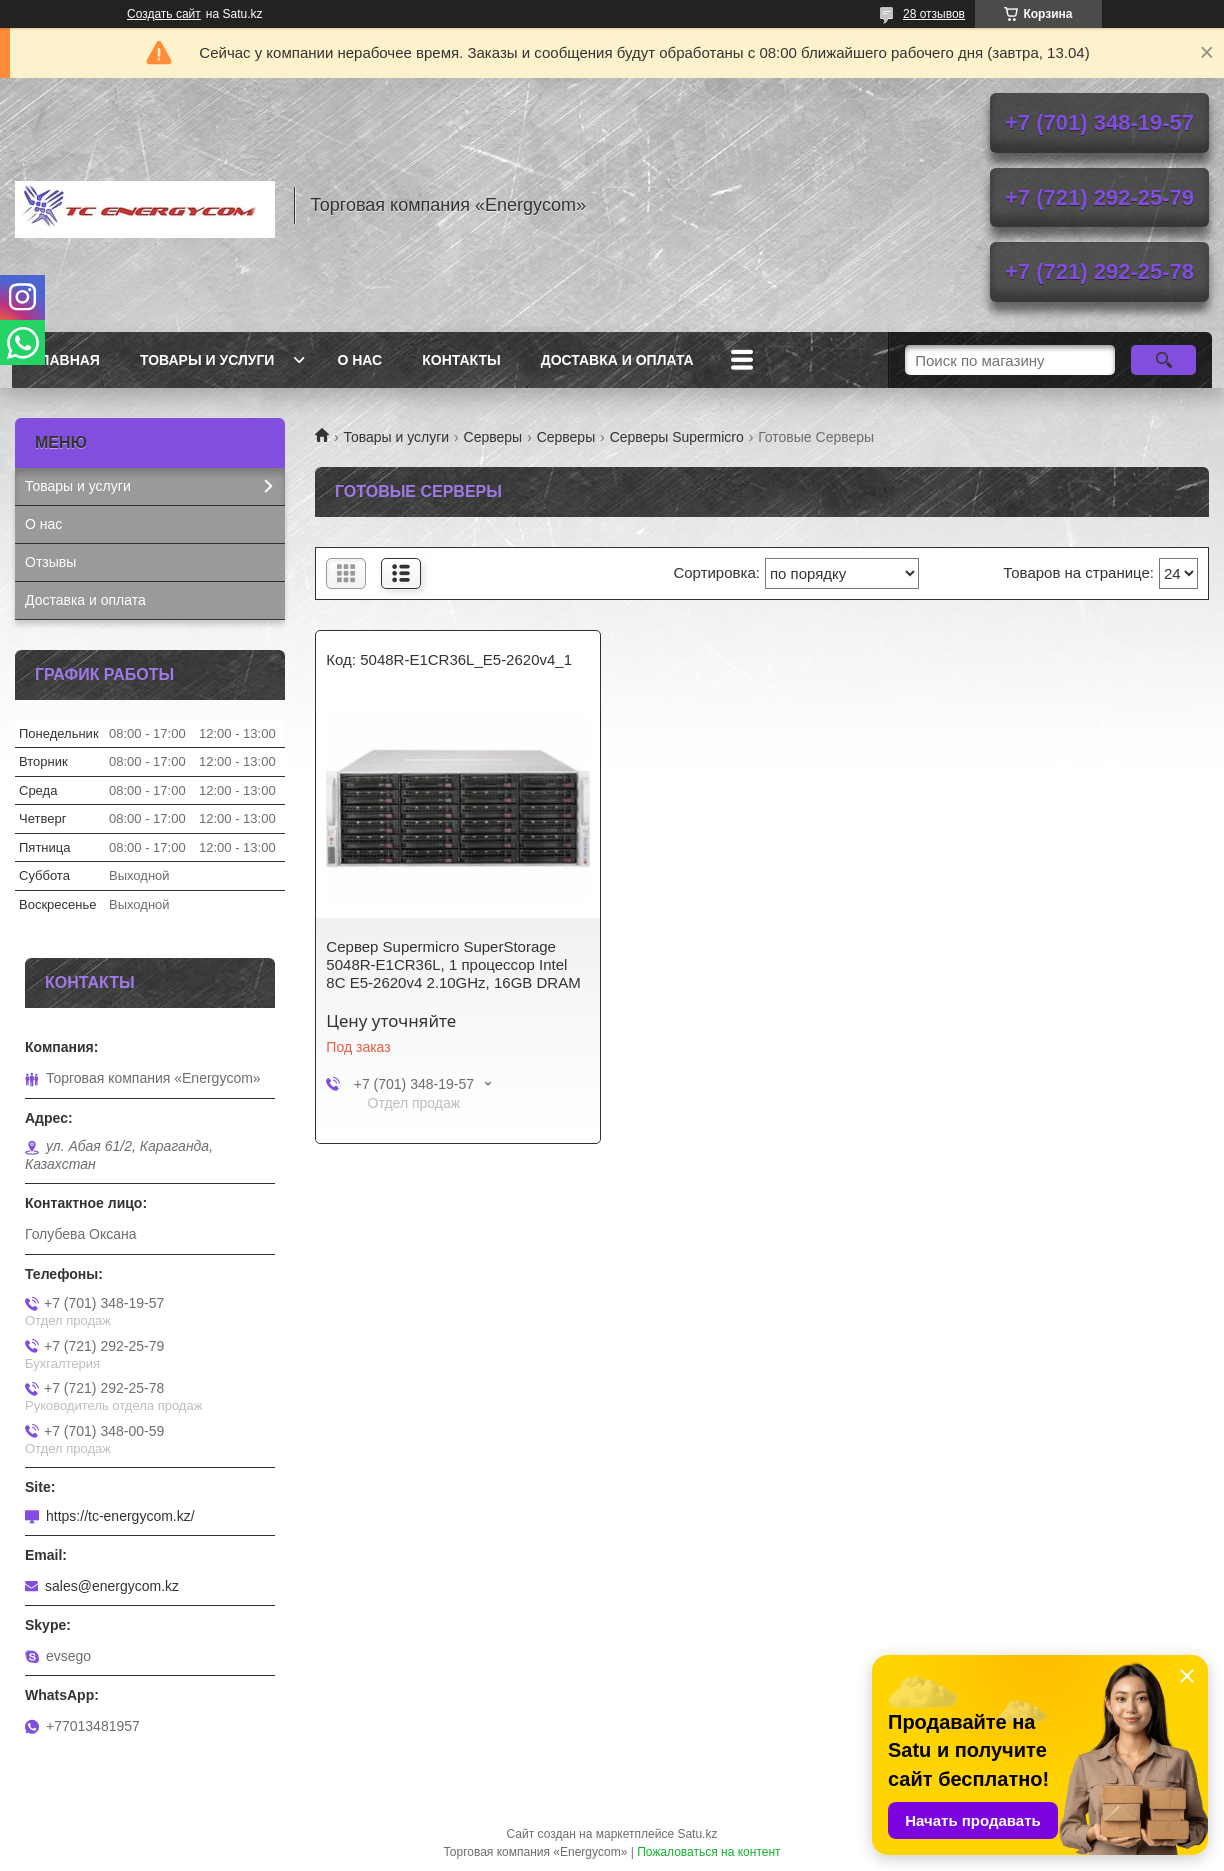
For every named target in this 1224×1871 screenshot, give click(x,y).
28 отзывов (934, 14)
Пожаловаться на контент (708, 1852)
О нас (359, 360)
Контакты (461, 360)
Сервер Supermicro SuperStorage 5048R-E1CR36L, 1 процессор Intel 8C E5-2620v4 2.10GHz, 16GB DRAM (453, 964)
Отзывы (50, 562)
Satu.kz (697, 1834)
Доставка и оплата (617, 360)
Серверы (493, 437)
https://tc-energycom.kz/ (120, 1516)
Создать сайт (164, 14)
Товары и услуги (207, 360)
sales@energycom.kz (112, 1586)
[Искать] (1163, 360)
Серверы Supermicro (677, 437)
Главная (66, 360)
